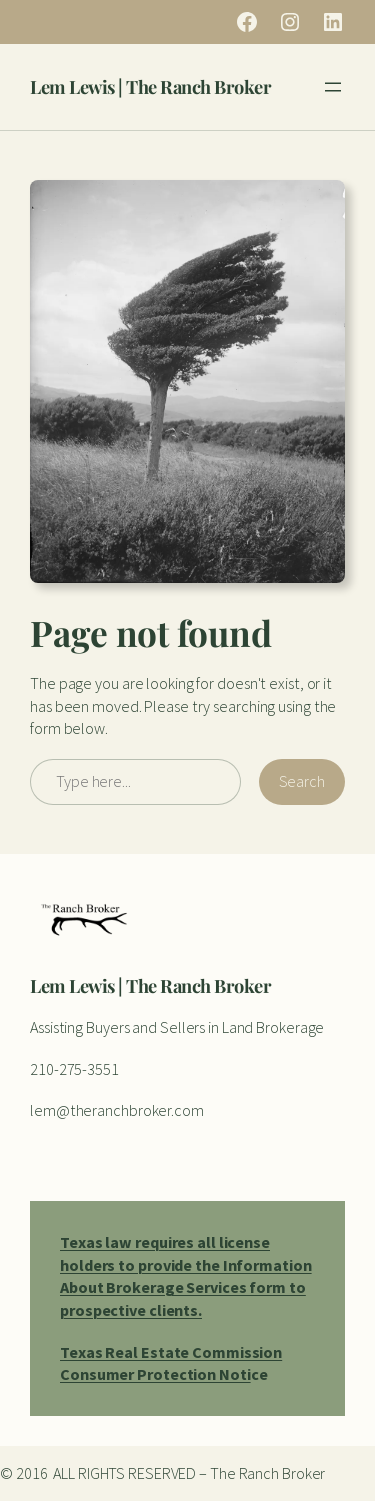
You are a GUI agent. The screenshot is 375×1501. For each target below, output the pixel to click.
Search (302, 781)
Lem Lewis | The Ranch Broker (150, 86)
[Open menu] (333, 87)
